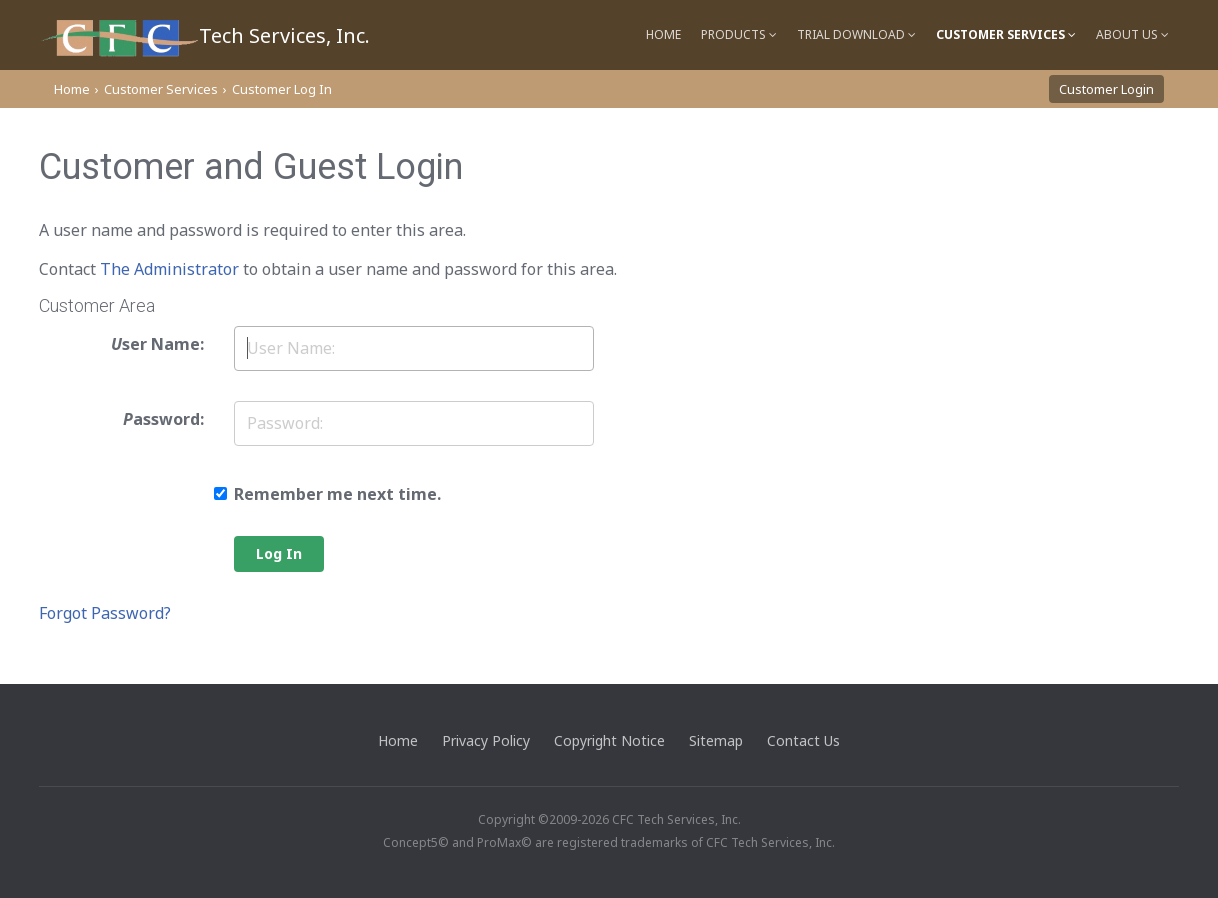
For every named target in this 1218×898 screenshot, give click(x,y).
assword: (163, 419)
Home (663, 34)
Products (739, 34)
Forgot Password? (105, 613)
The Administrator (169, 269)
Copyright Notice (609, 740)
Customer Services (1006, 34)
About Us (1132, 34)
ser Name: (157, 344)
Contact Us (803, 740)
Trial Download (856, 34)
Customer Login (1106, 89)
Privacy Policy (486, 740)
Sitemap (716, 740)
